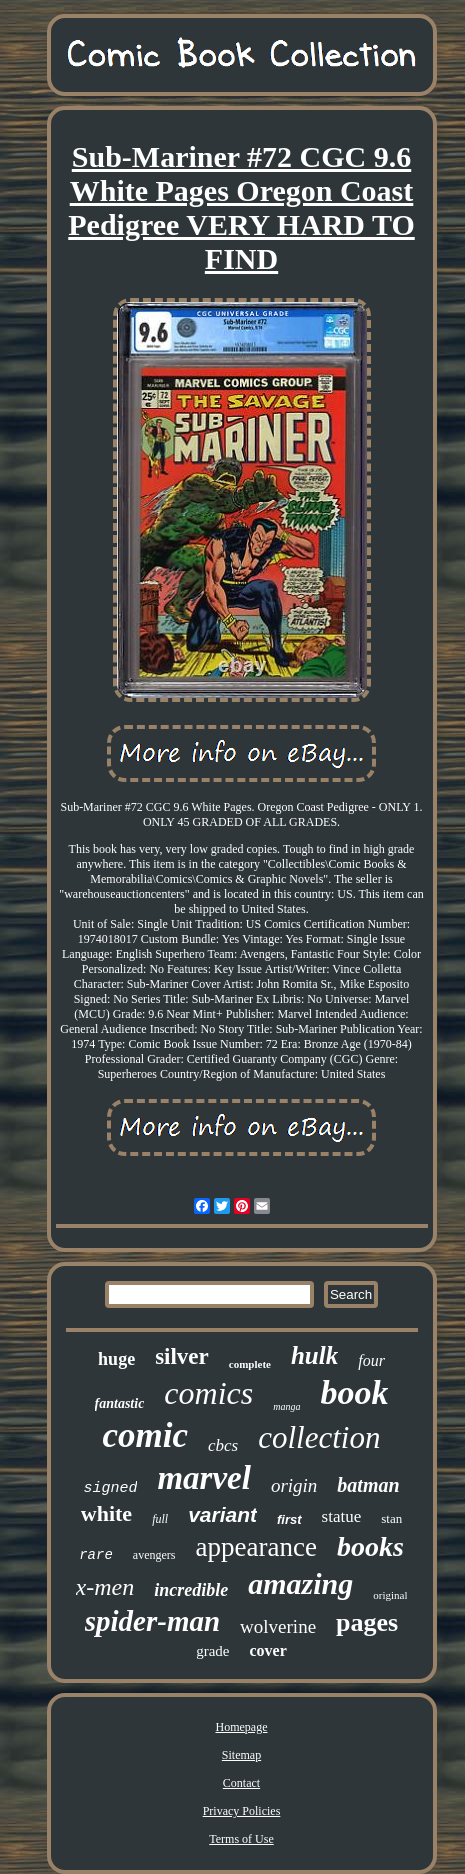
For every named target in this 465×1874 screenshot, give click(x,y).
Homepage (242, 1727)
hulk (314, 1355)
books (370, 1546)
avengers (154, 1555)
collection (319, 1437)
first (289, 1519)
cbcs (223, 1445)
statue (342, 1516)
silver (182, 1356)
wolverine (278, 1626)
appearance (255, 1547)
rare (96, 1555)
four (371, 1360)
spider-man (152, 1621)
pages (367, 1622)
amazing (300, 1583)
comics (208, 1393)
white (106, 1513)
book (354, 1392)
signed (110, 1488)
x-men (105, 1587)
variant (222, 1514)
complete (250, 1364)
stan (391, 1518)
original (390, 1595)
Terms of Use (241, 1839)
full (160, 1519)
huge (116, 1359)
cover (268, 1650)
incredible (191, 1590)
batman (368, 1485)
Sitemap (241, 1755)
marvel (203, 1478)
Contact (241, 1783)
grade (212, 1651)
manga (286, 1406)
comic (146, 1435)
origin (294, 1485)
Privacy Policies (242, 1811)
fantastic (120, 1403)
